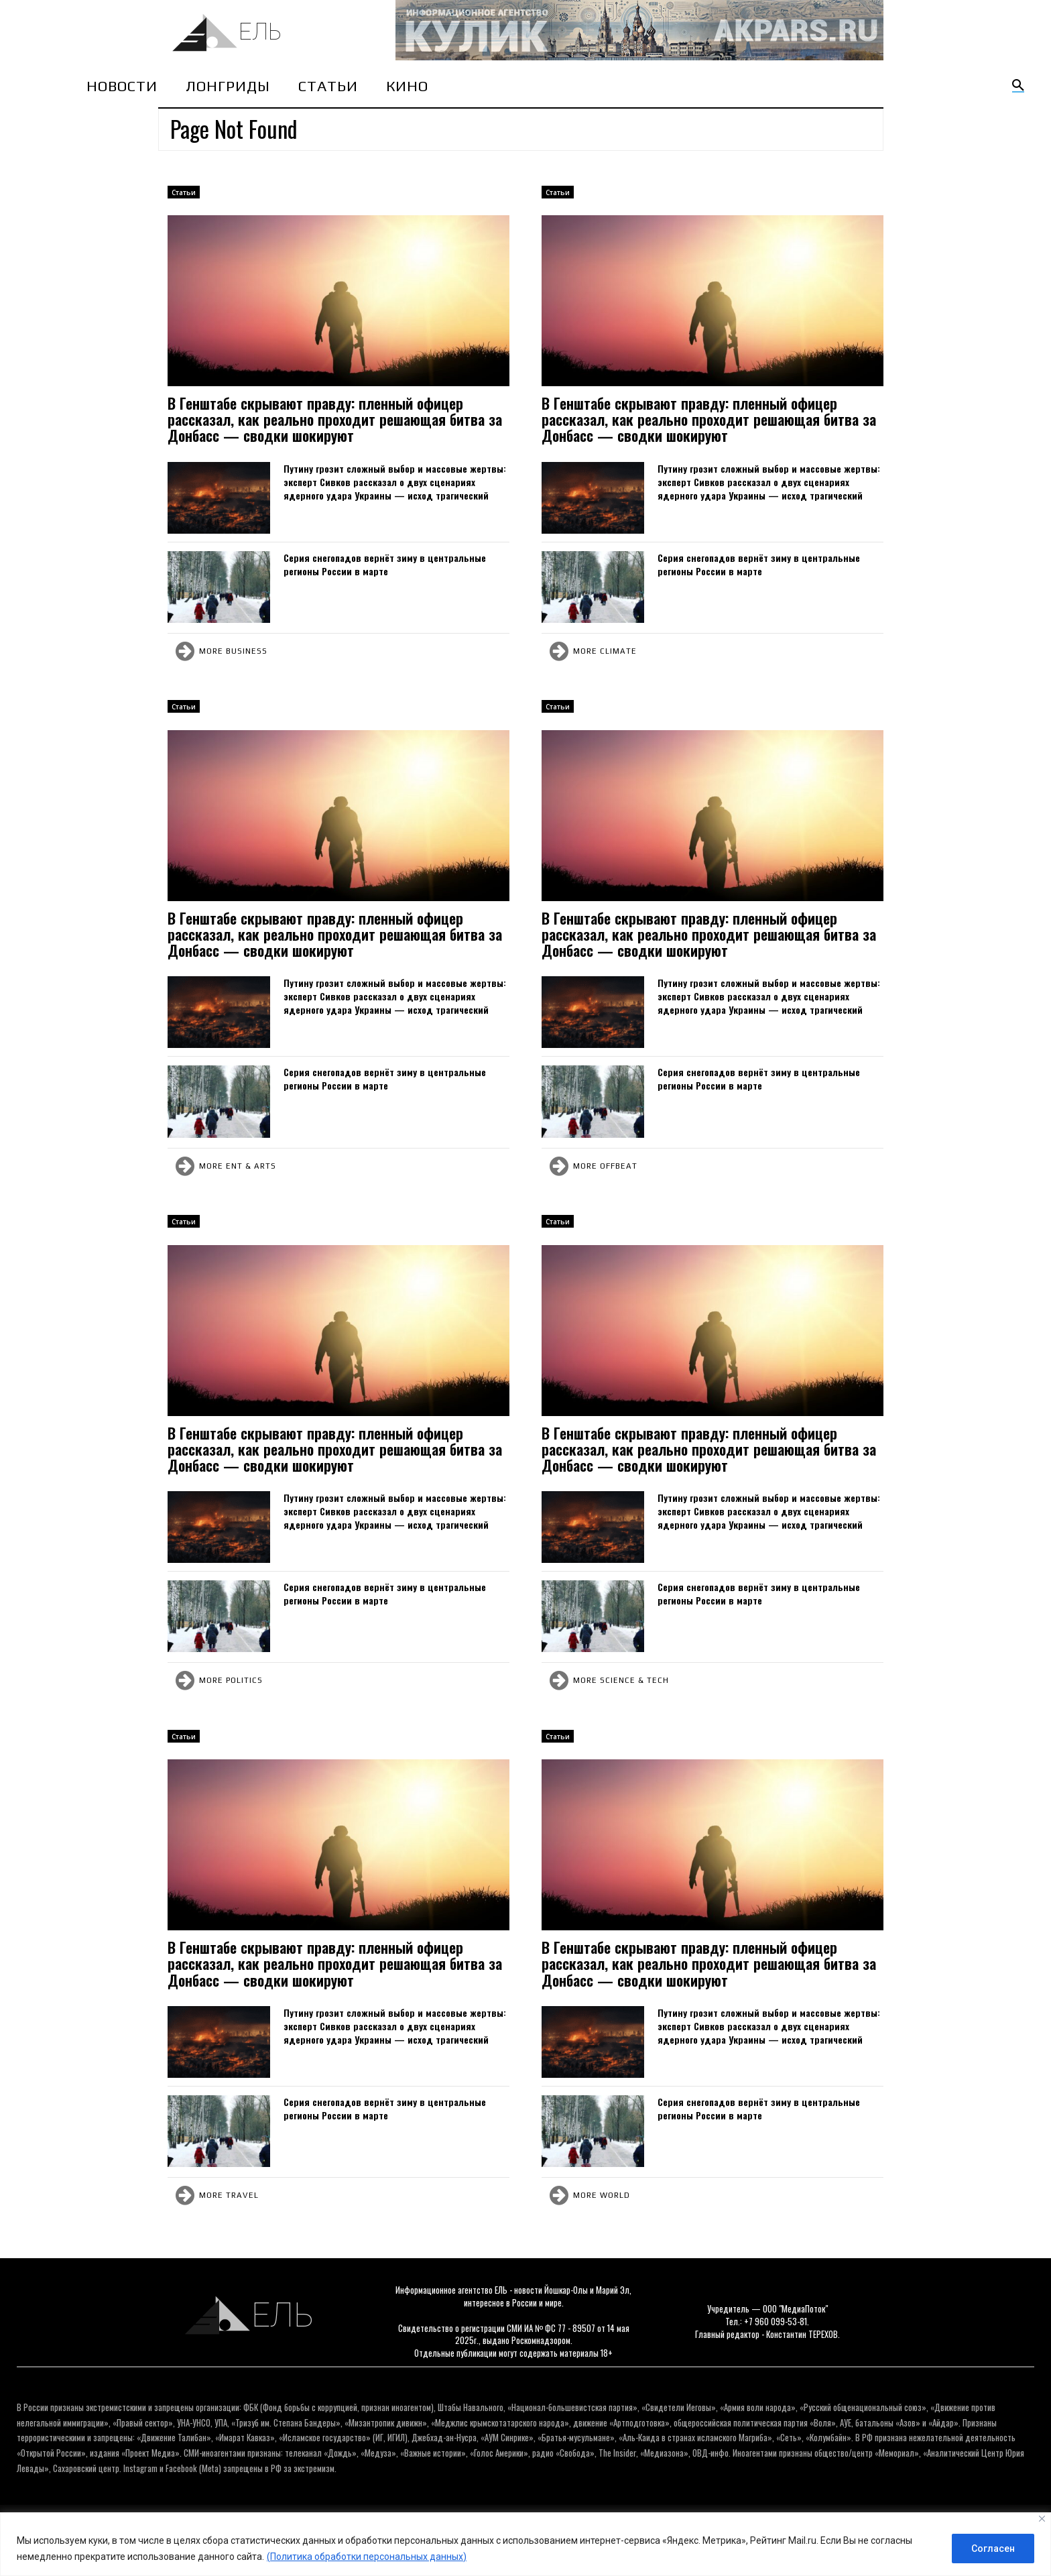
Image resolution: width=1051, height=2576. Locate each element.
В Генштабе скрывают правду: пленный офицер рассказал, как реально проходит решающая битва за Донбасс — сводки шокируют (335, 419)
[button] (1018, 86)
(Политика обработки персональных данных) (367, 2556)
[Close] (1042, 2519)
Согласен (993, 2548)
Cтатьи (184, 192)
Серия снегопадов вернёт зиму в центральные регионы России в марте (385, 564)
